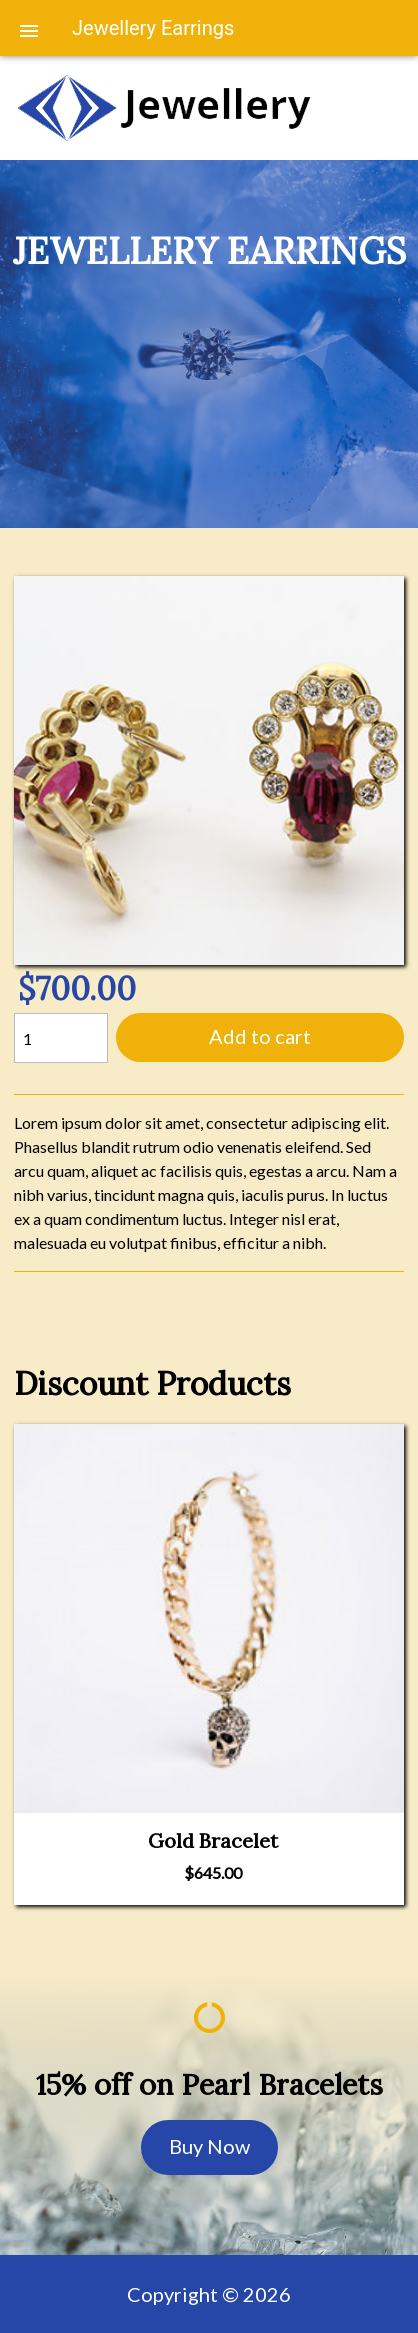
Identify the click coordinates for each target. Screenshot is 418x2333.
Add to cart (260, 1036)
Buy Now (209, 2146)
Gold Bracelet (213, 1841)
